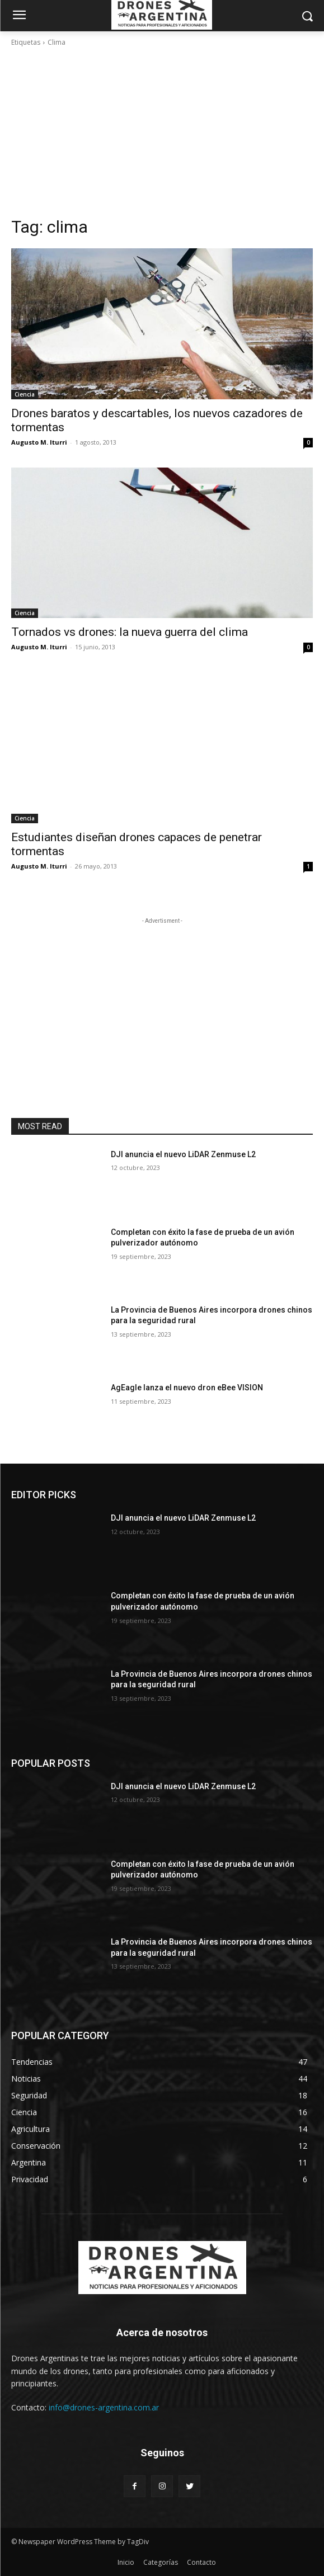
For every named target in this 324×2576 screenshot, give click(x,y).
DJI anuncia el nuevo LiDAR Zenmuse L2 (183, 1154)
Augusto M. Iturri (39, 442)
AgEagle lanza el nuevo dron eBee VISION (187, 1387)
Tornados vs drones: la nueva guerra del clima (129, 632)
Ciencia (25, 394)
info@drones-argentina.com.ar (104, 2407)
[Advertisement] (162, 132)
